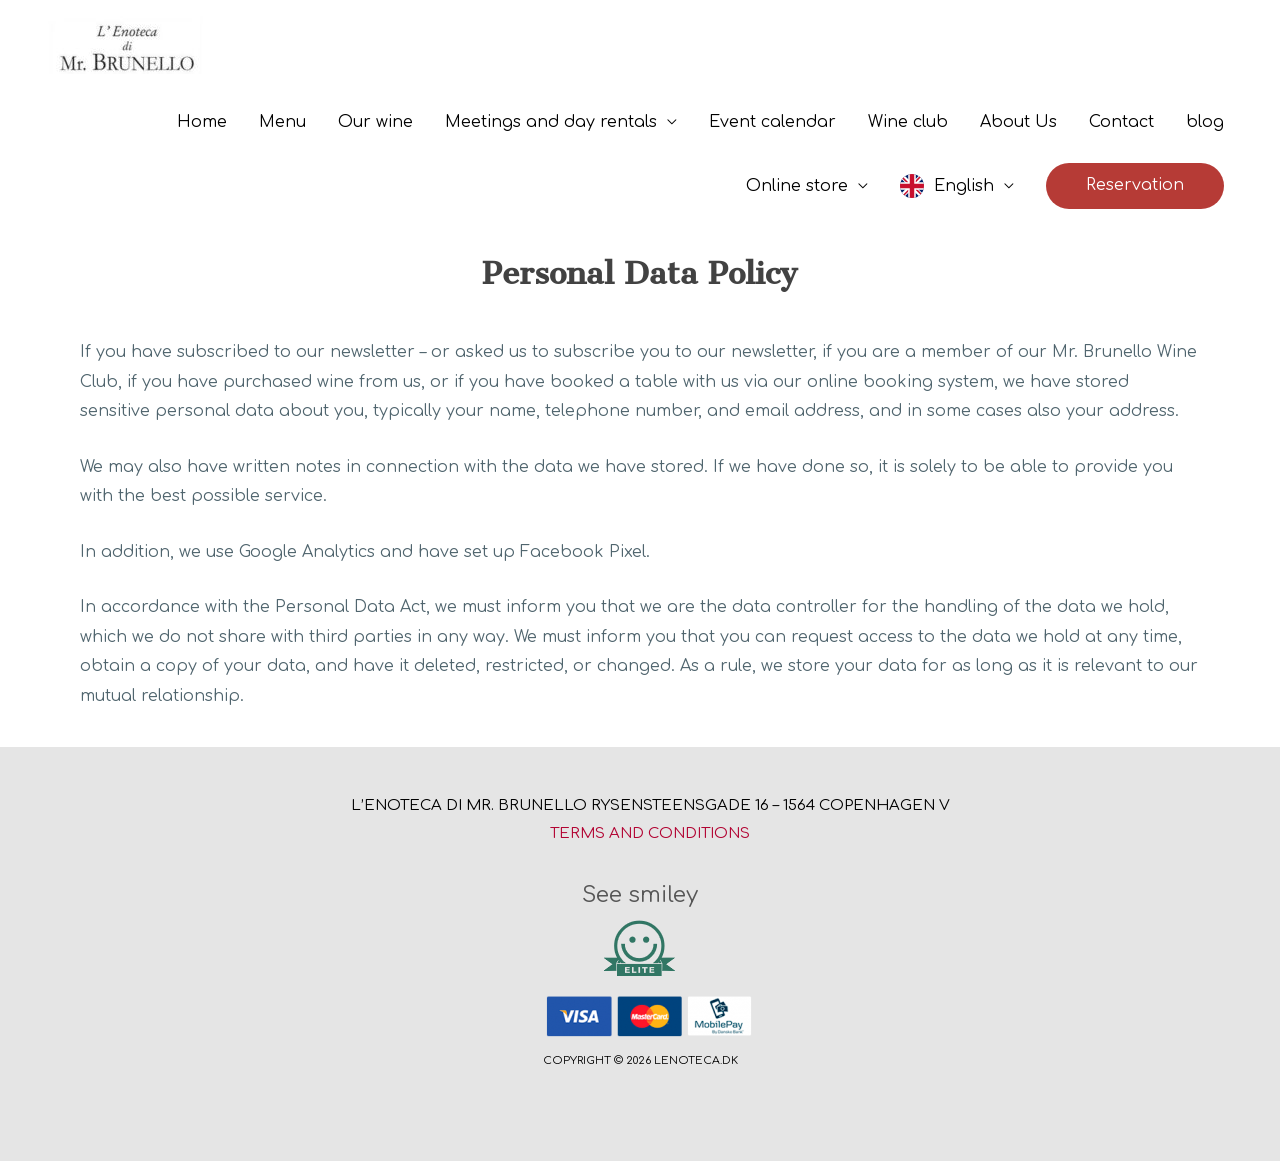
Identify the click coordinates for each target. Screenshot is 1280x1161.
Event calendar (772, 122)
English (964, 186)
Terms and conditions (650, 833)
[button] (1135, 186)
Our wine (375, 122)
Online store (797, 186)
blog (1205, 122)
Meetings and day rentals (551, 122)
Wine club (908, 122)
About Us (1018, 122)
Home (202, 122)
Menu (282, 122)
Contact (1121, 122)
